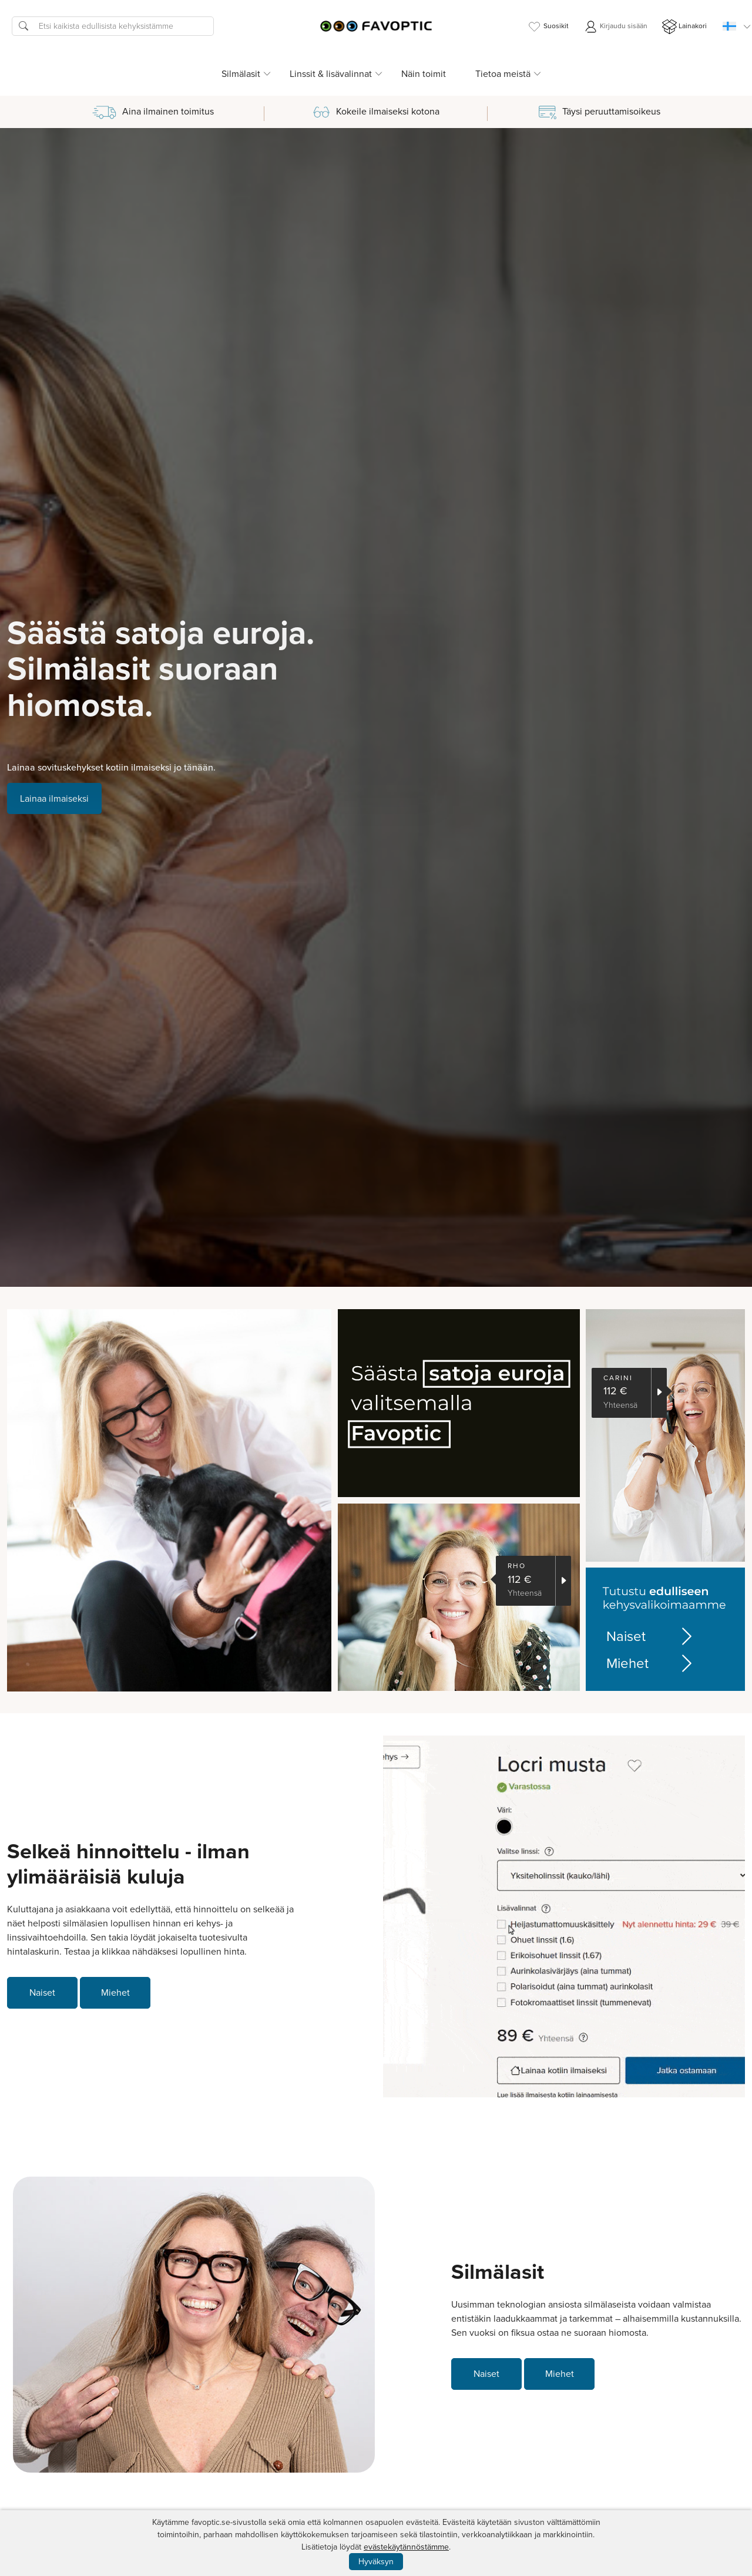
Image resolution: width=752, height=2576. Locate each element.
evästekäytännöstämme (406, 2547)
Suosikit (548, 26)
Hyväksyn (376, 2561)
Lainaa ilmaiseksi (54, 798)
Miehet (651, 1663)
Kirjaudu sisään (615, 26)
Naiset (651, 1636)
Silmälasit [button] (240, 73)
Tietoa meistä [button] (503, 73)
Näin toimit (423, 73)
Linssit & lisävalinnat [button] (331, 73)
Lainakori (684, 26)
